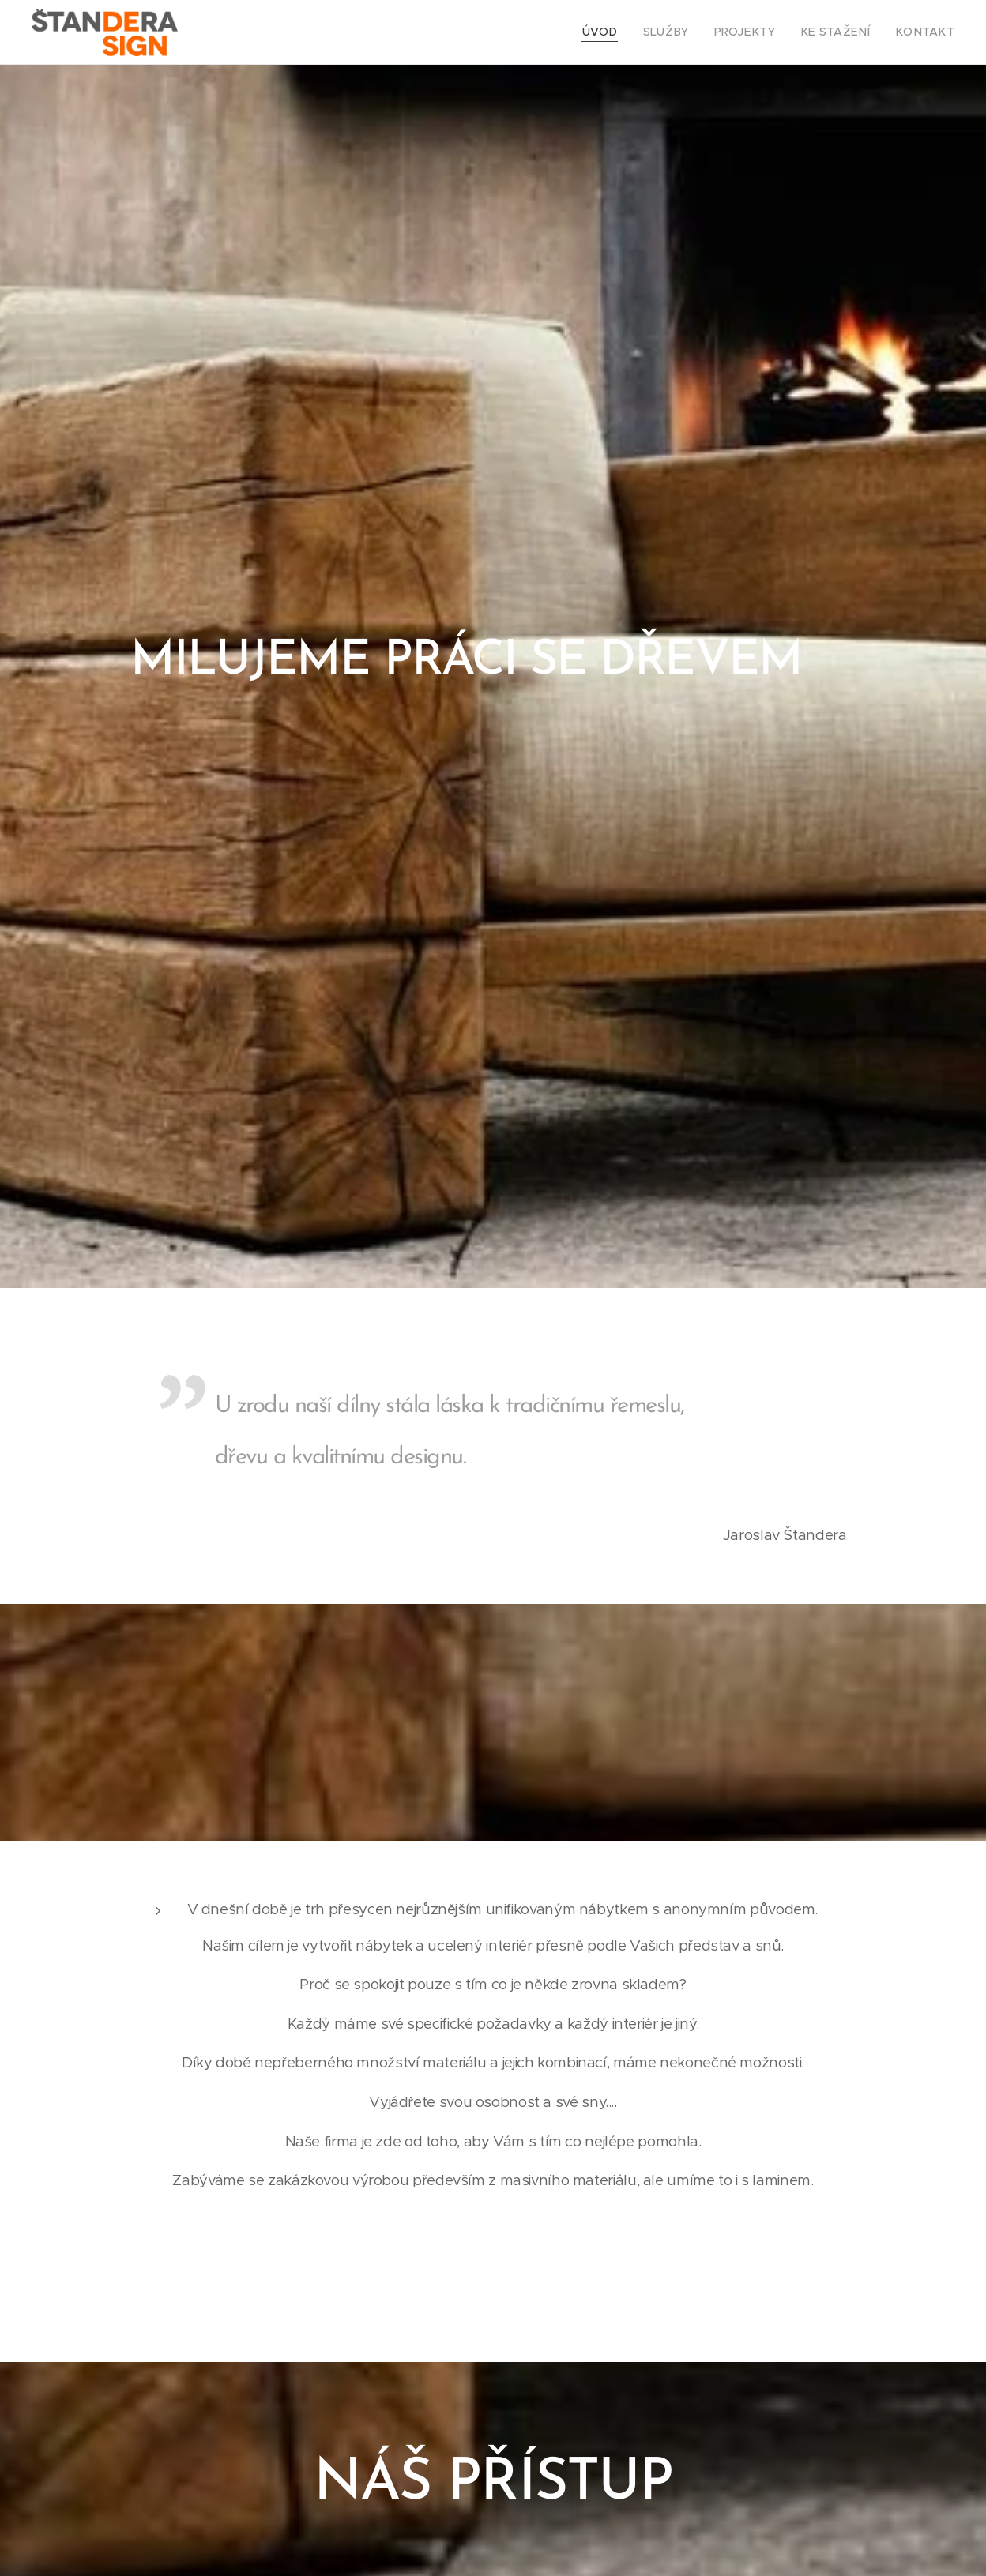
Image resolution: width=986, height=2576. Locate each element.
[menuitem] (628, 32)
